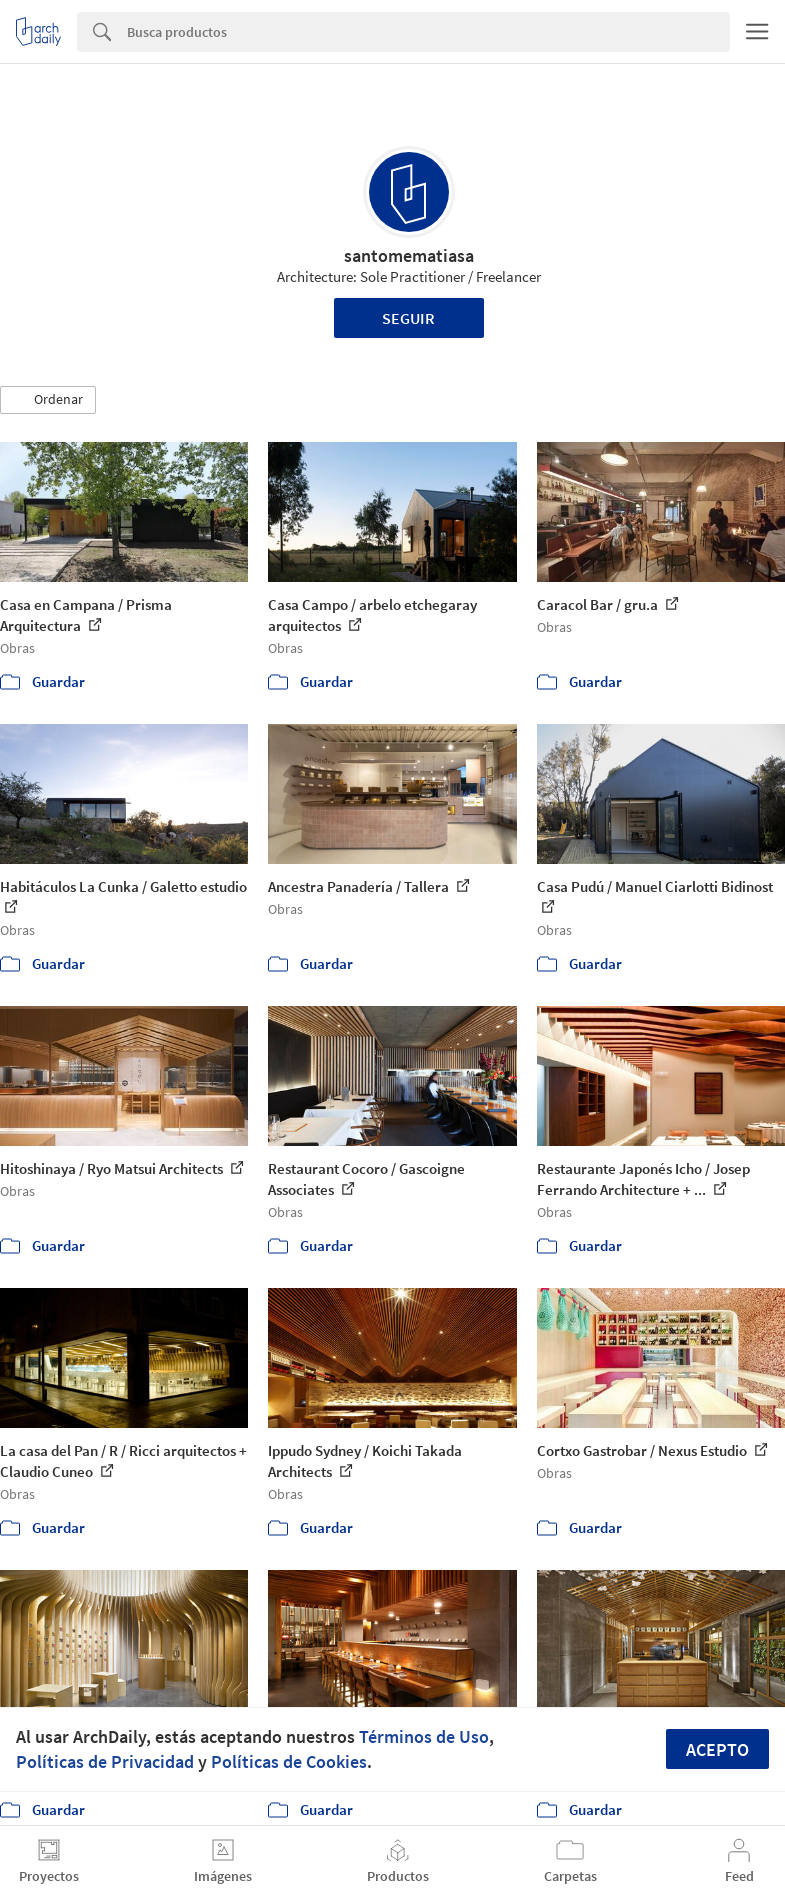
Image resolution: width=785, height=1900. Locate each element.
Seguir (408, 318)
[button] (48, 400)
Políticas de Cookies (289, 1761)
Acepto (717, 1749)
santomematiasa (409, 255)
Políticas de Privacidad (105, 1761)
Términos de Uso (424, 1736)
